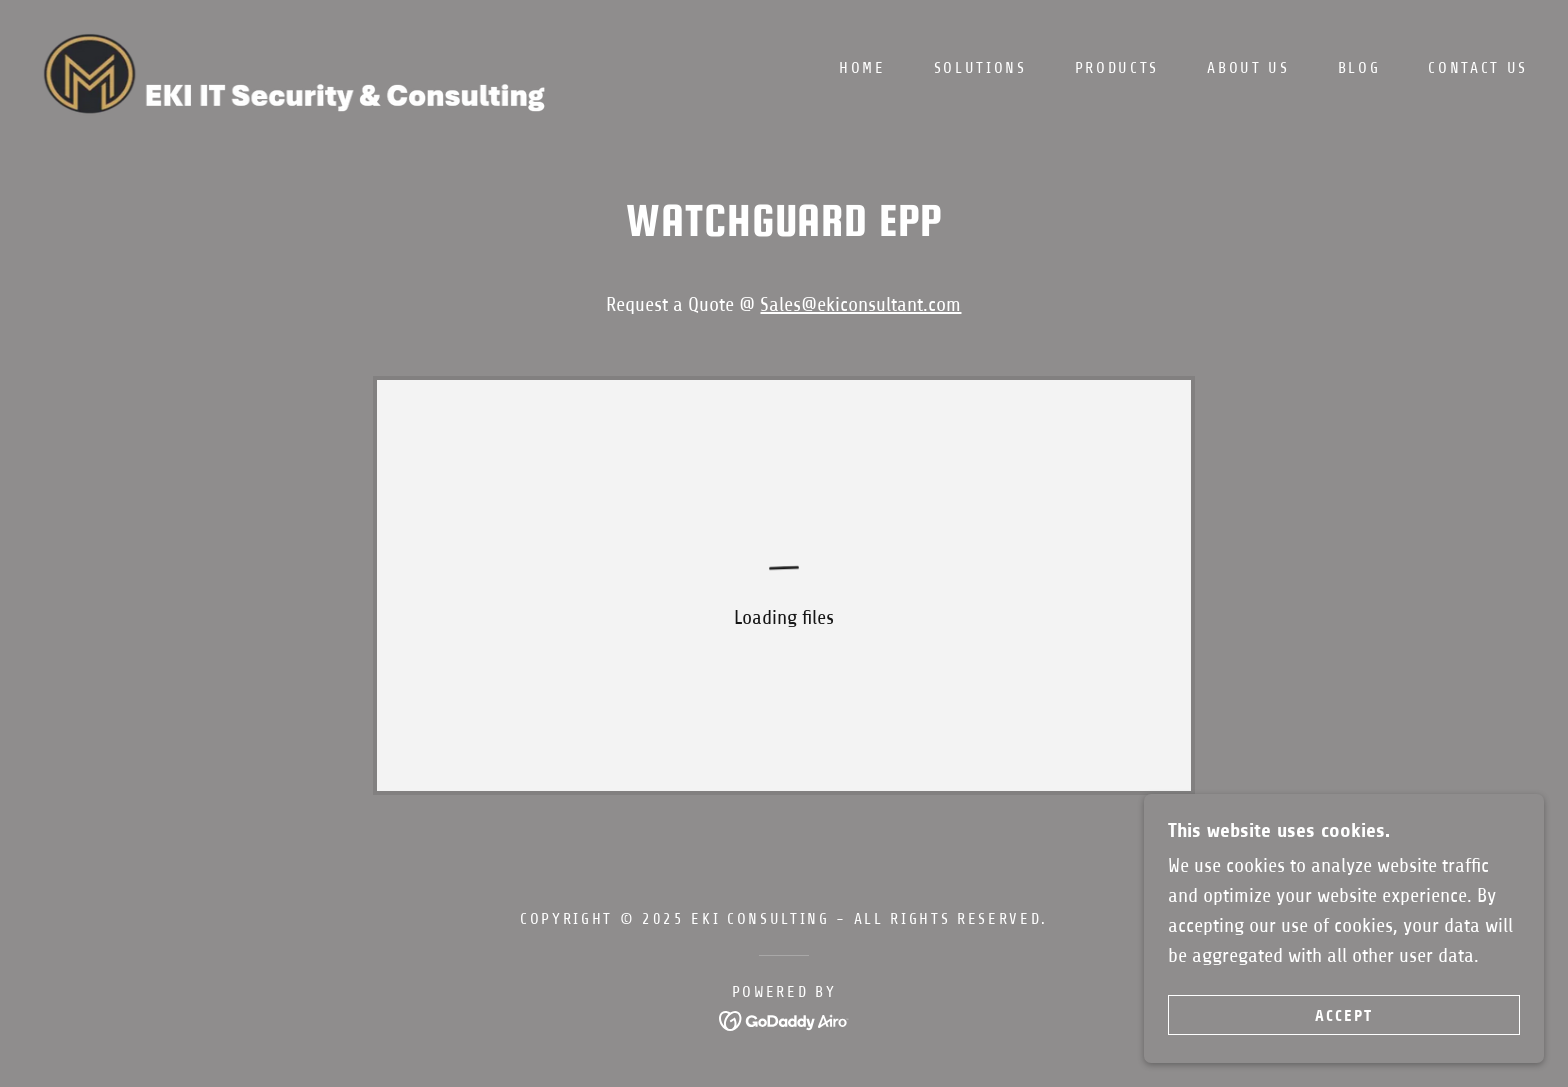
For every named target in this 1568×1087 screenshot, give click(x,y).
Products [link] (1117, 68)
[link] (308, 66)
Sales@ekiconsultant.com (860, 304)
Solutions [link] (980, 68)
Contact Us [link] (1478, 68)
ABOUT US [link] (1248, 68)
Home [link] (862, 68)
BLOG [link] (1359, 68)
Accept (1344, 1015)
